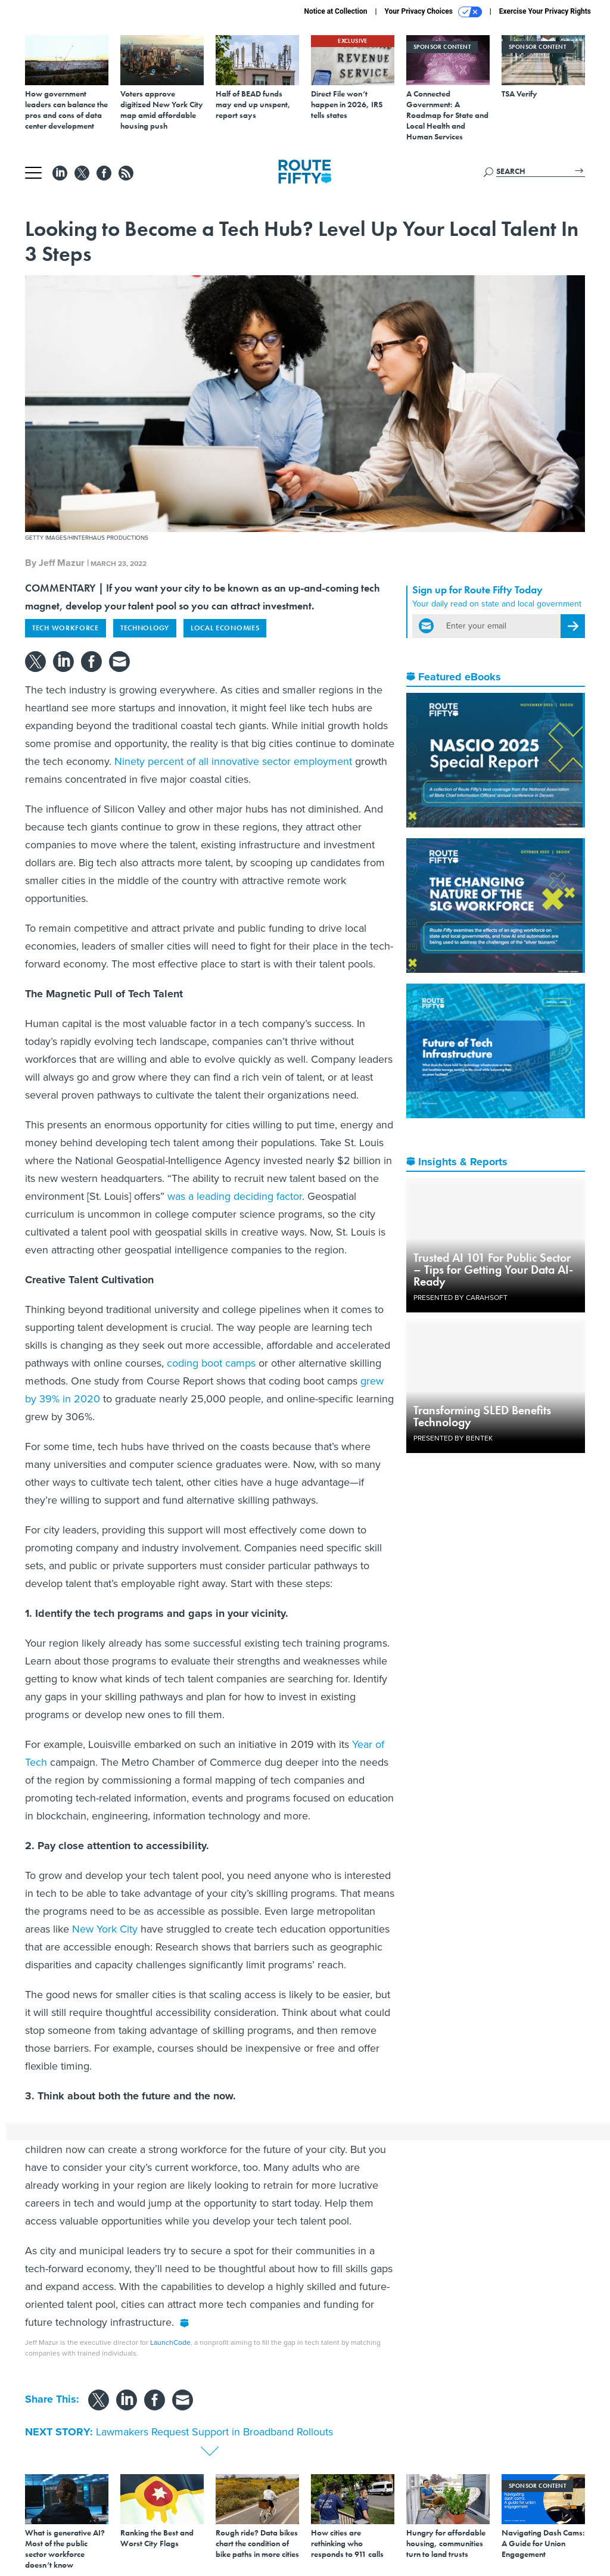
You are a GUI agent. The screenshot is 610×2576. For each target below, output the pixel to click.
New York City (105, 1929)
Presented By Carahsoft (460, 1297)
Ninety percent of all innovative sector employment (233, 761)
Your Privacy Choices (433, 12)
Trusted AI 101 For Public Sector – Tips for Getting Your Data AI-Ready (493, 1269)
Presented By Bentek (453, 1438)
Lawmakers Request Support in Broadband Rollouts (214, 2432)
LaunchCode (170, 2342)
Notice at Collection (335, 11)
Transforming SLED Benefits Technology (482, 1416)
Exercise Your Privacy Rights (545, 11)
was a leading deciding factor (234, 1196)
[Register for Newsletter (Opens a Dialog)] (573, 626)
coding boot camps (211, 1363)
